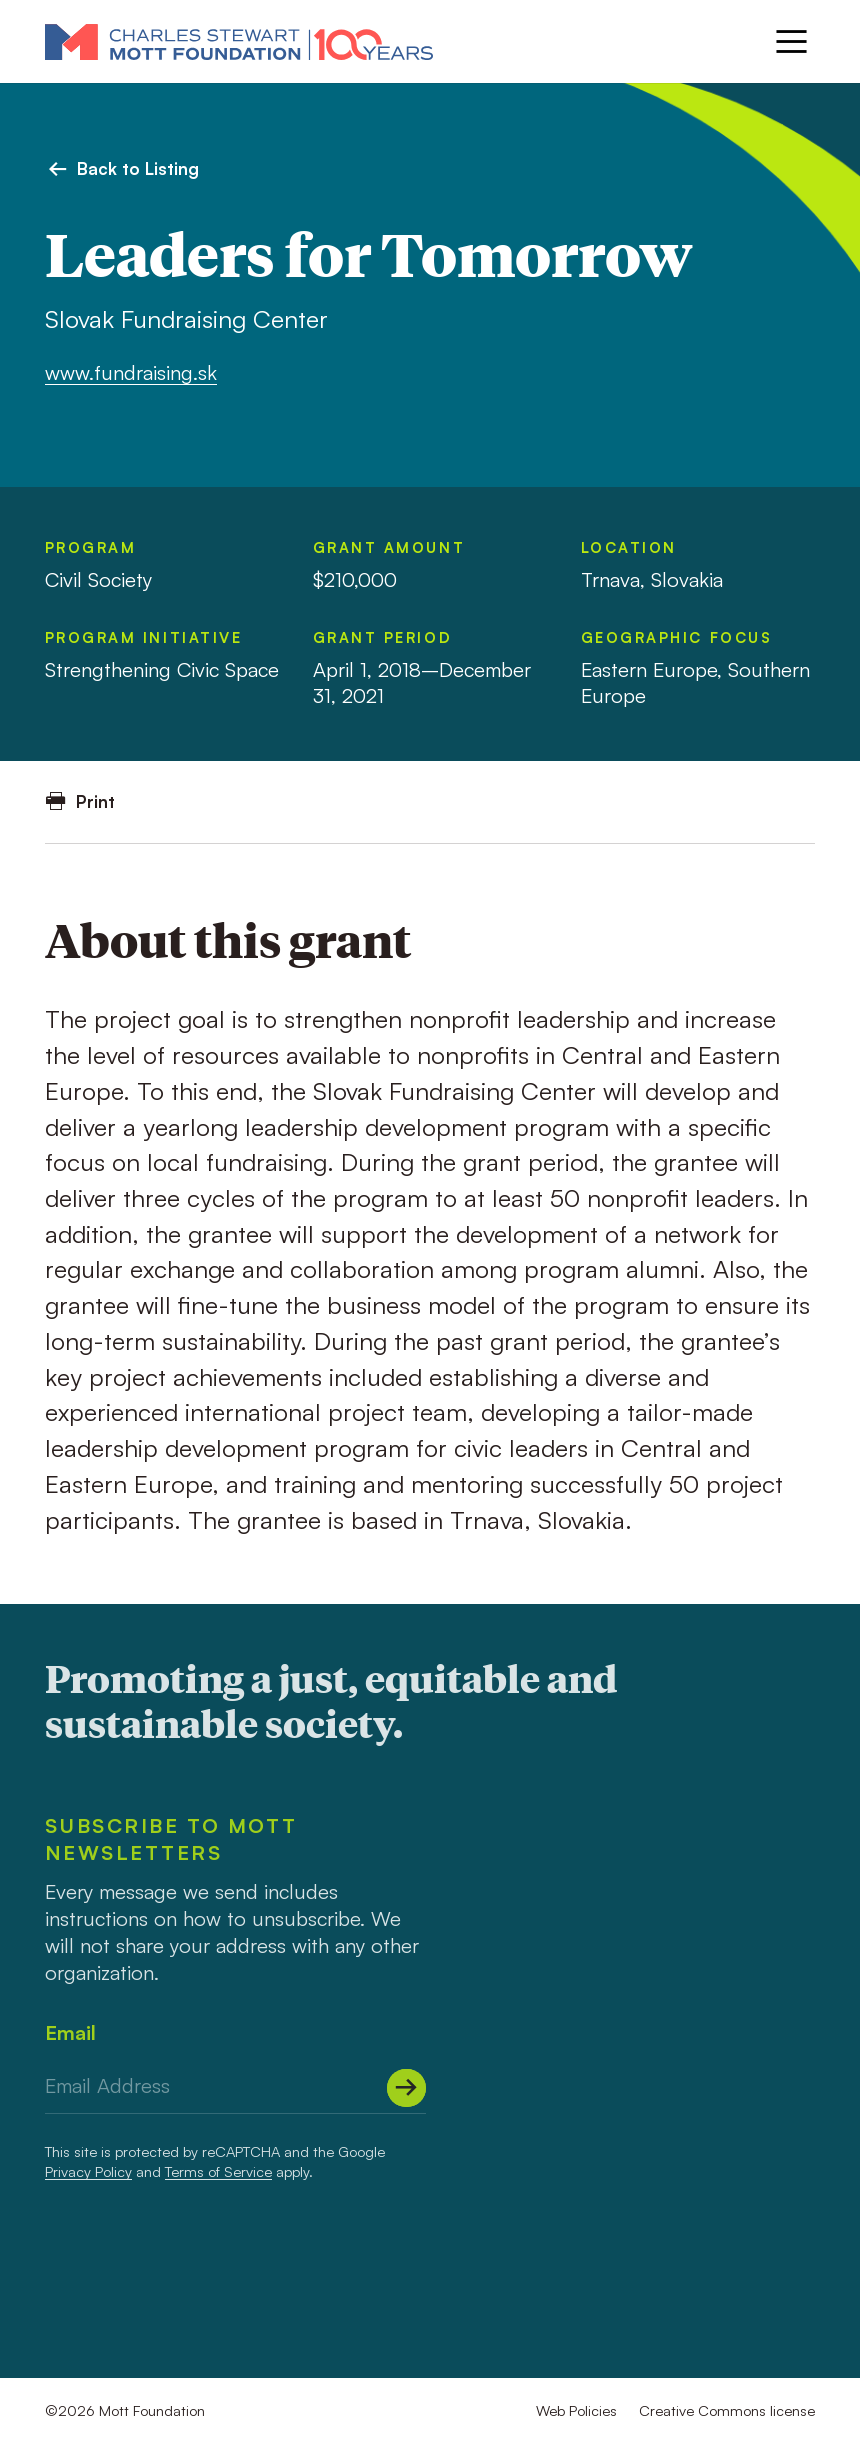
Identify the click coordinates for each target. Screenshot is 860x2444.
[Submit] (406, 2088)
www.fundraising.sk (131, 372)
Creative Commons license (727, 2410)
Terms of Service (218, 2171)
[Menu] (791, 41)
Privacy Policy (88, 2171)
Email (70, 2032)
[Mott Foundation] (239, 41)
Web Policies (576, 2410)
